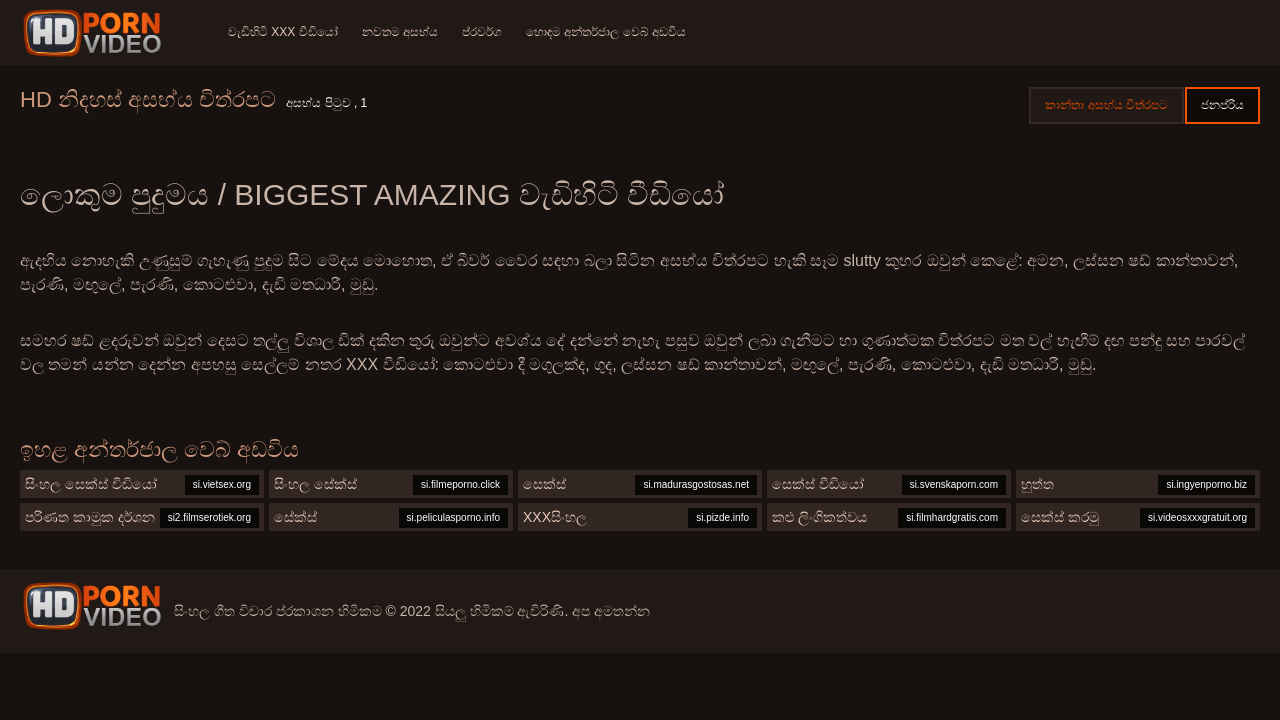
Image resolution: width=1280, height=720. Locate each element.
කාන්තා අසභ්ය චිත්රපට (1106, 105)
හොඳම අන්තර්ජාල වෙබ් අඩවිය (606, 32)
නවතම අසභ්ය (400, 32)
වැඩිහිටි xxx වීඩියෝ (283, 32)
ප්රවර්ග (482, 32)
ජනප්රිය (1222, 105)
